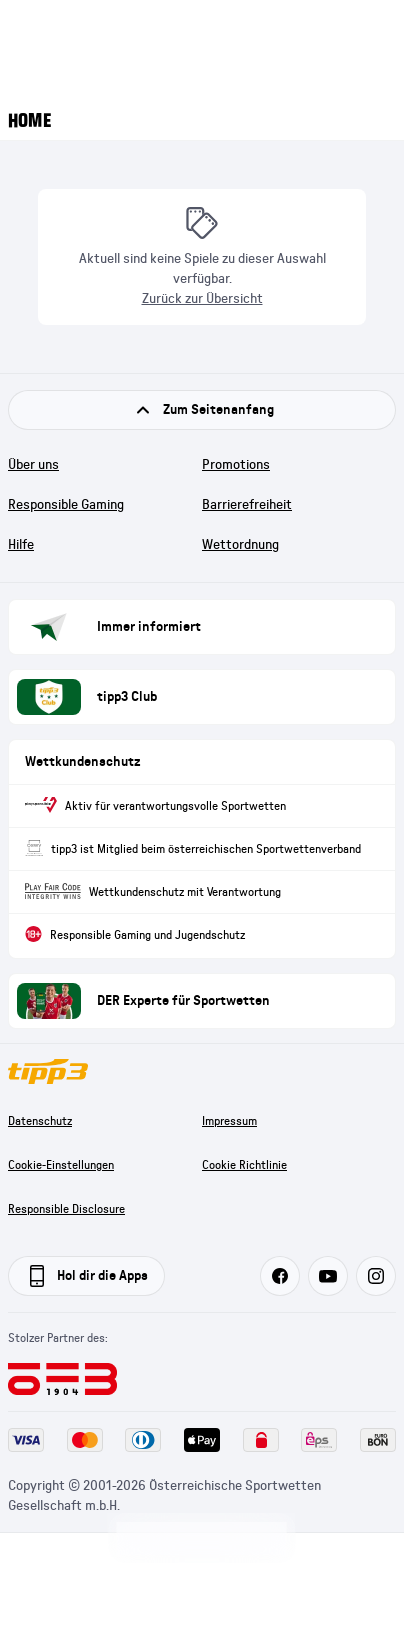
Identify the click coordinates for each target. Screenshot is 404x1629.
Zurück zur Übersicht (202, 299)
